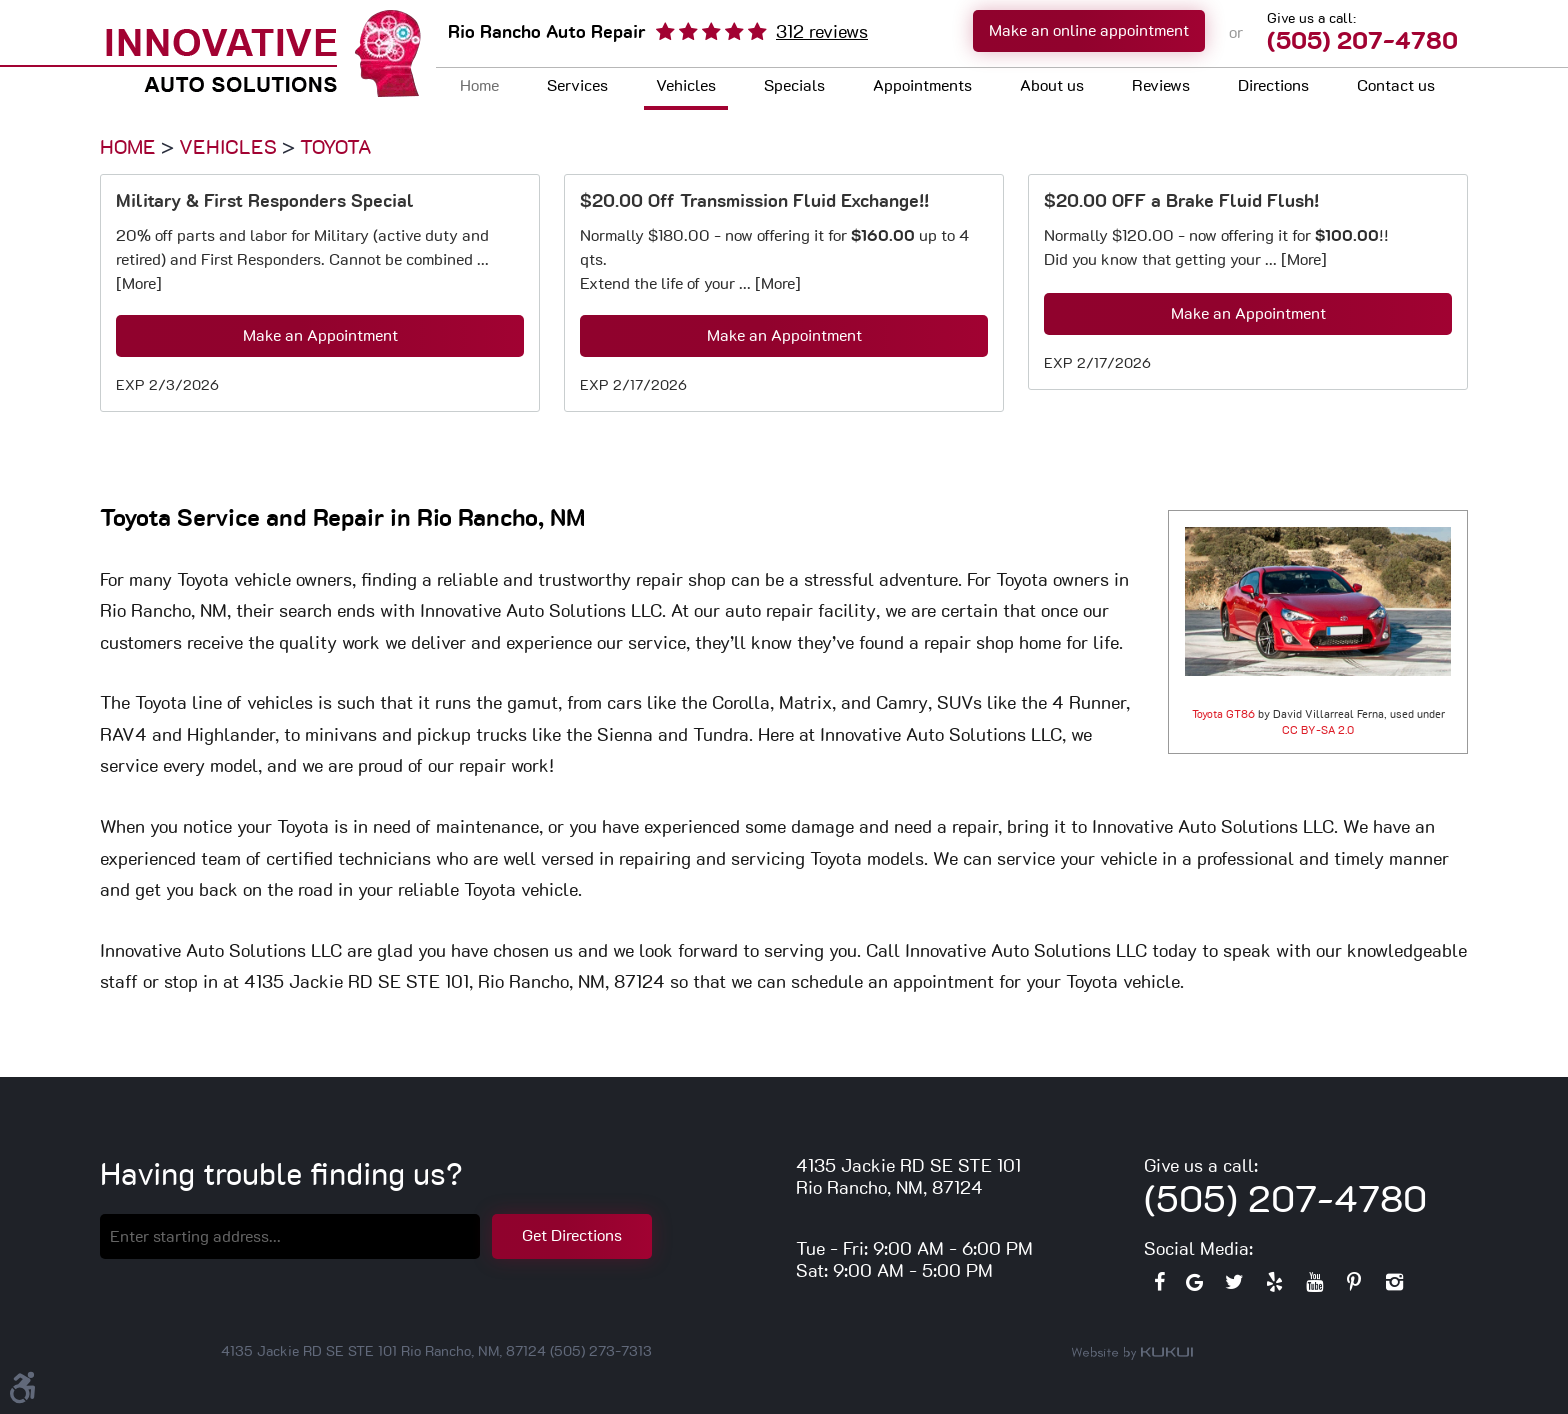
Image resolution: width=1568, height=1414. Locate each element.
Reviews (1161, 86)
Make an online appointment (1089, 31)
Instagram (1394, 1287)
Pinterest (1354, 1287)
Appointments (922, 86)
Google (1194, 1287)
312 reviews (822, 33)
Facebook (1159, 1287)
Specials (794, 86)
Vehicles (686, 86)
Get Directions (572, 1236)
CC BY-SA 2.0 (1318, 730)
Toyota (336, 148)
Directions (1273, 86)
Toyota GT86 (1223, 714)
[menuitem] (479, 88)
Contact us (1396, 86)
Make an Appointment (320, 336)
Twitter (1234, 1287)
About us (1052, 86)
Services (577, 86)
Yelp (1274, 1287)
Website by (1132, 1353)
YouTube (1314, 1287)
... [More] (768, 284)
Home (479, 86)
